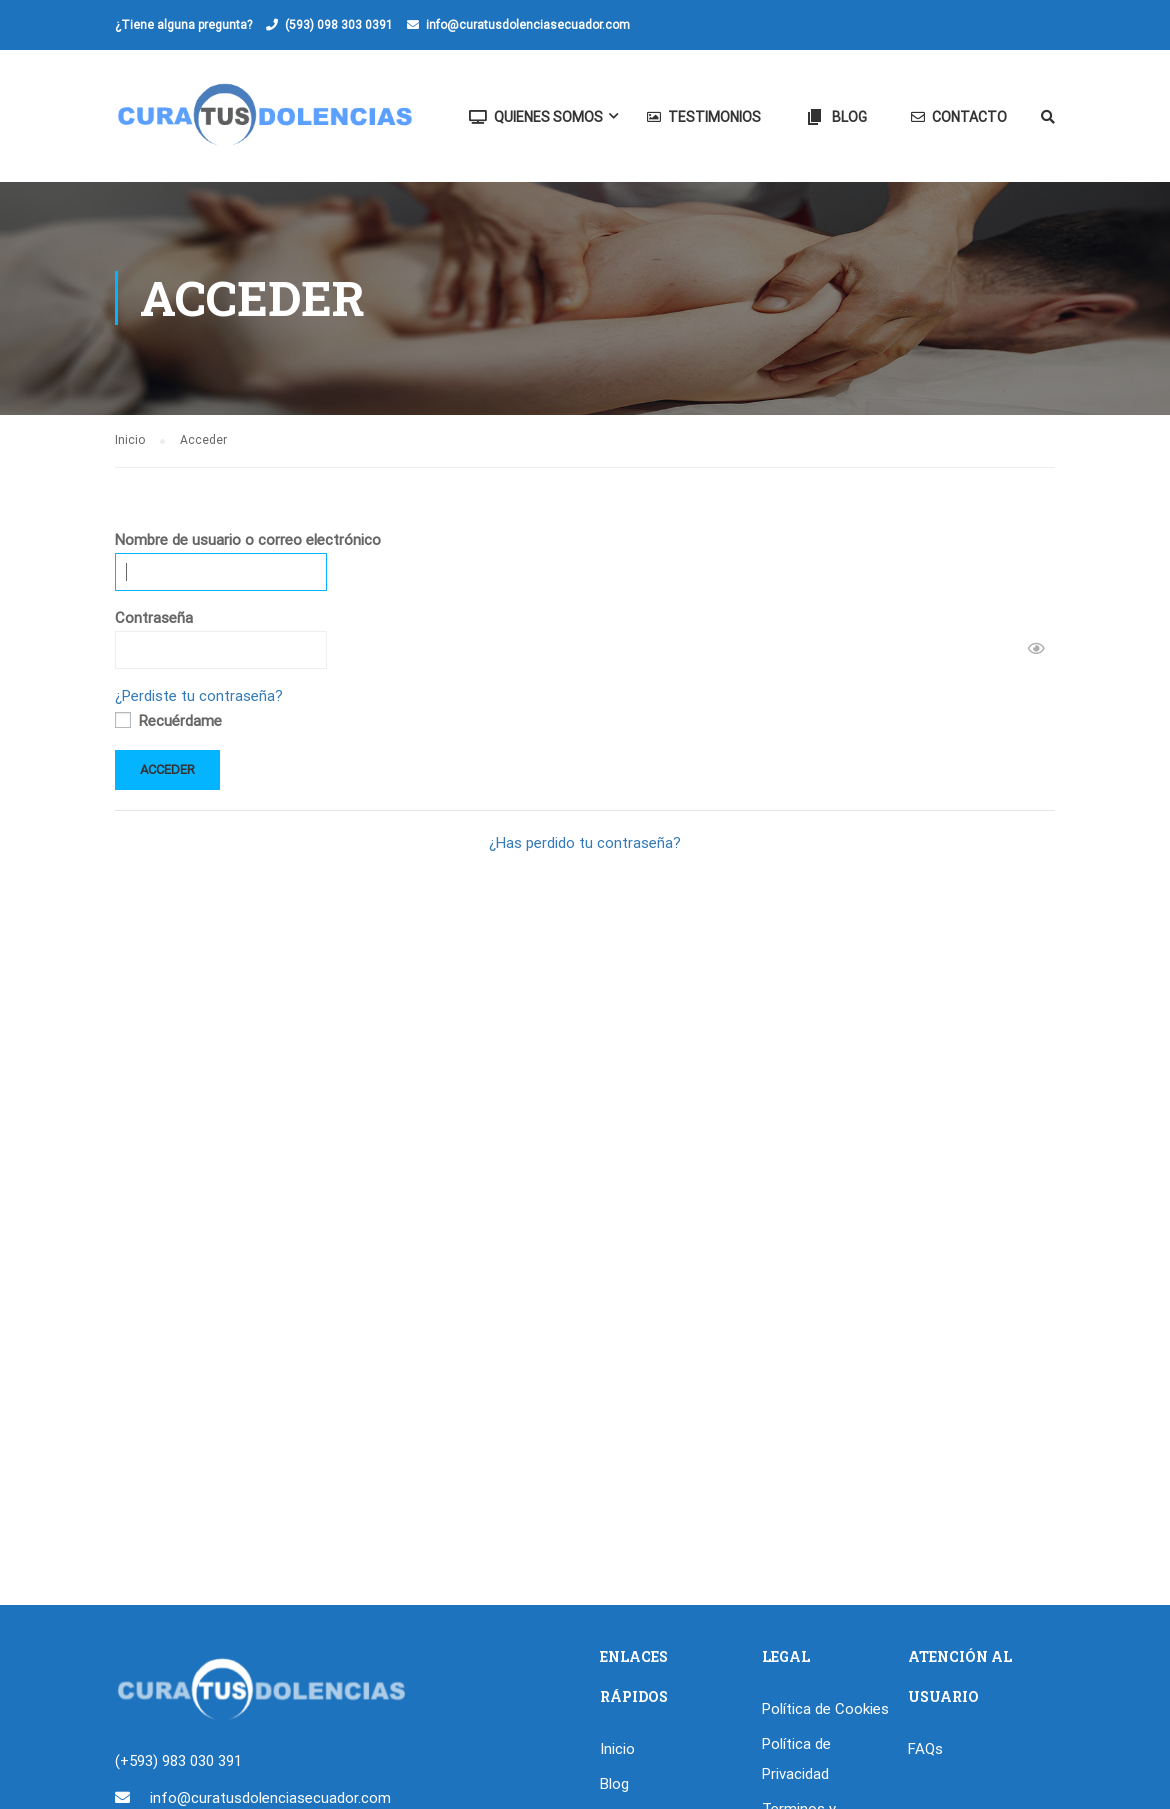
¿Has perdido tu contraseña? (585, 844)
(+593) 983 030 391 (178, 1759)
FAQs (925, 1748)
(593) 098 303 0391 (339, 25)
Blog (836, 117)
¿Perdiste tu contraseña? (199, 697)
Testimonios (704, 117)
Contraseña (154, 619)
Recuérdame (168, 722)
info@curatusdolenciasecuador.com (528, 25)
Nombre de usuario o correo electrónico (248, 541)
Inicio (617, 1748)
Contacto (959, 117)
